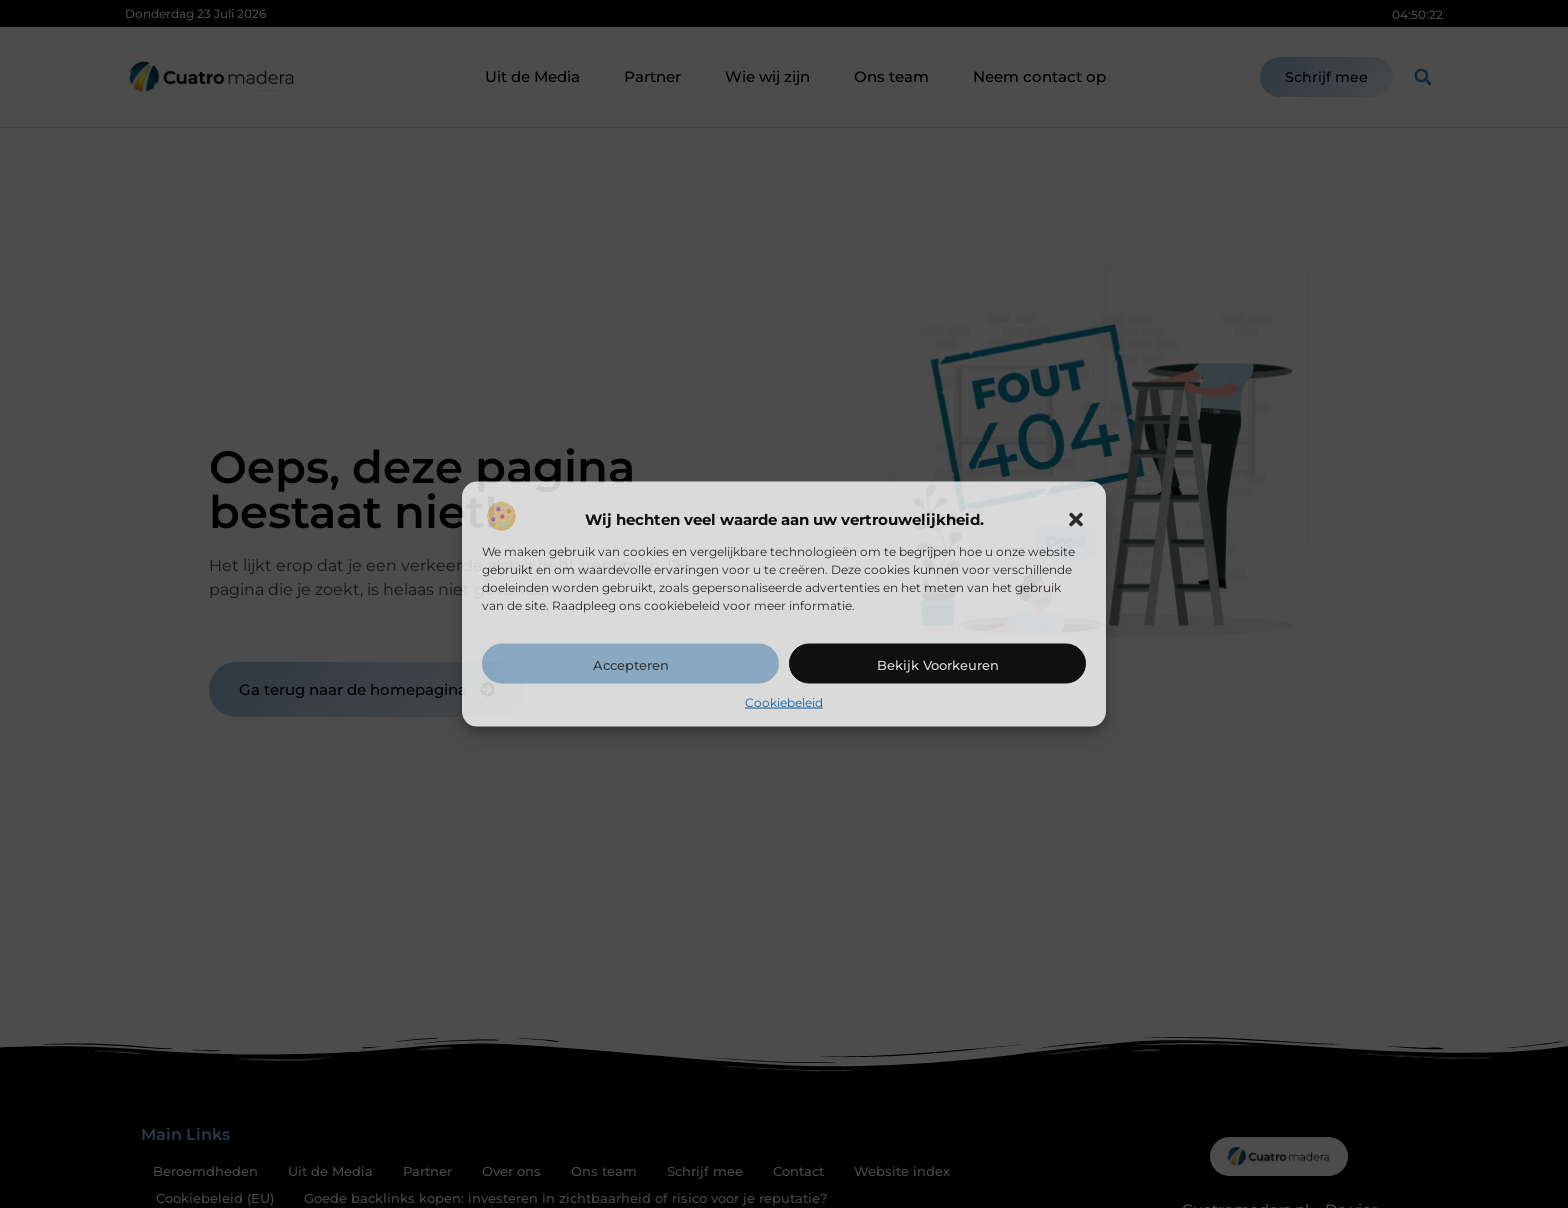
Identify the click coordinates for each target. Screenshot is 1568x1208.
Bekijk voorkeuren (938, 664)
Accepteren (631, 664)
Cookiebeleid (784, 701)
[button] (1076, 519)
